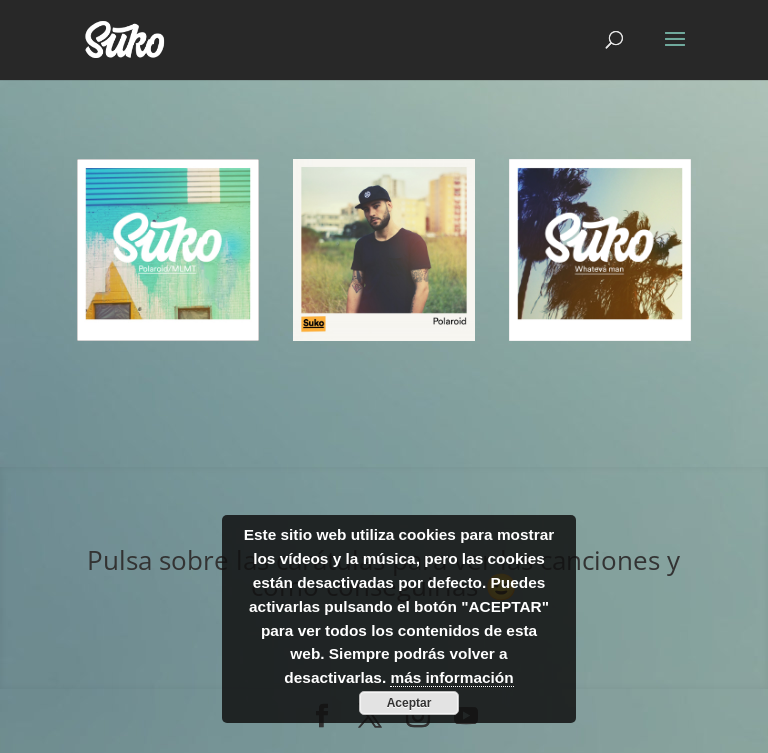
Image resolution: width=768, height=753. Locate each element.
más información (451, 677)
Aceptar (409, 703)
